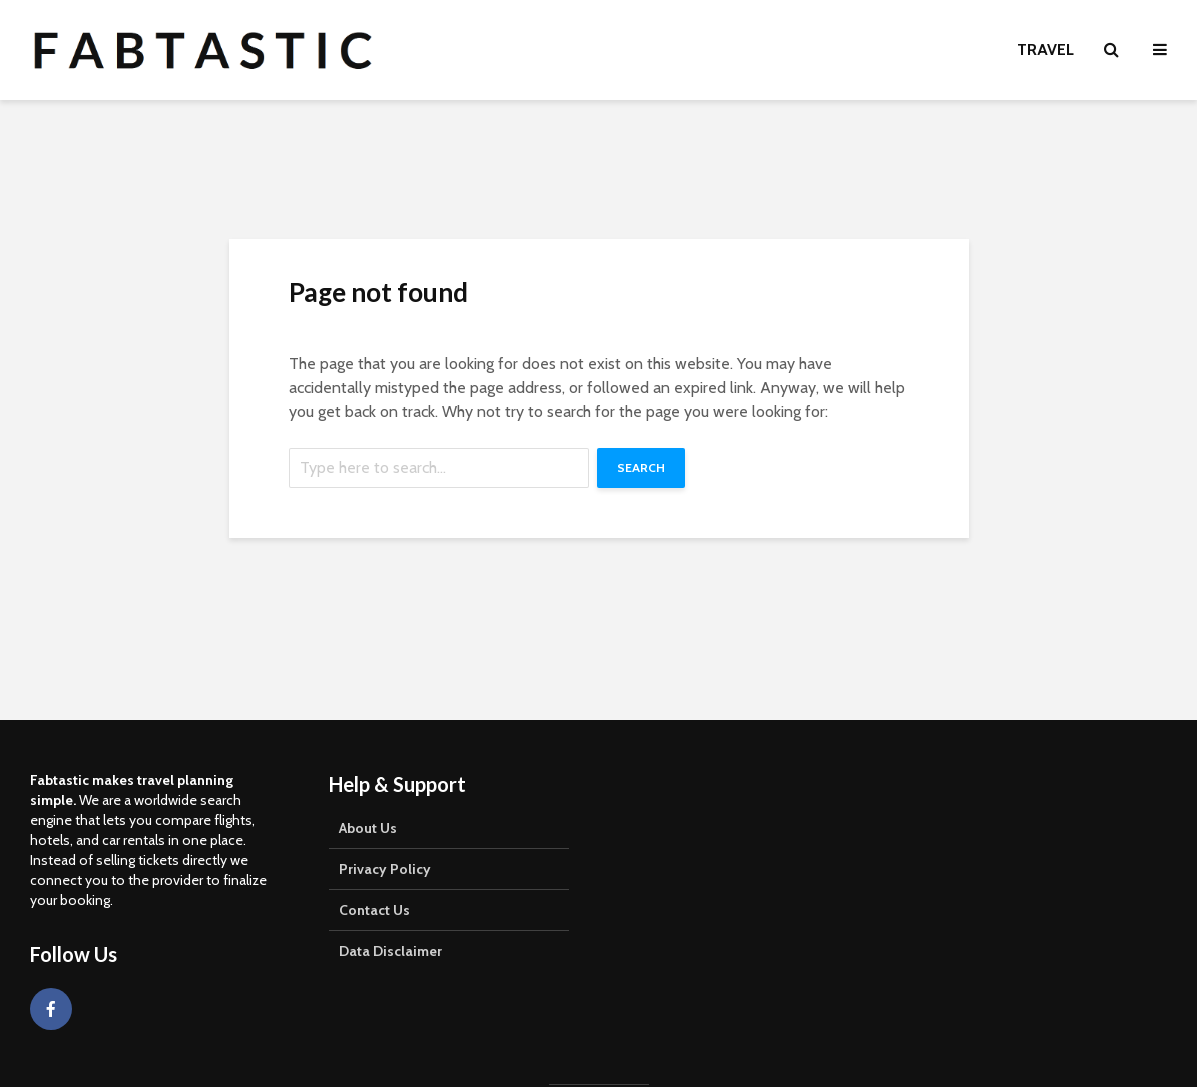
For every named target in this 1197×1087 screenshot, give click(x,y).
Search (641, 467)
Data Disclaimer (390, 951)
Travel (1045, 49)
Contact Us (374, 910)
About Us (368, 828)
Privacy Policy (385, 869)
